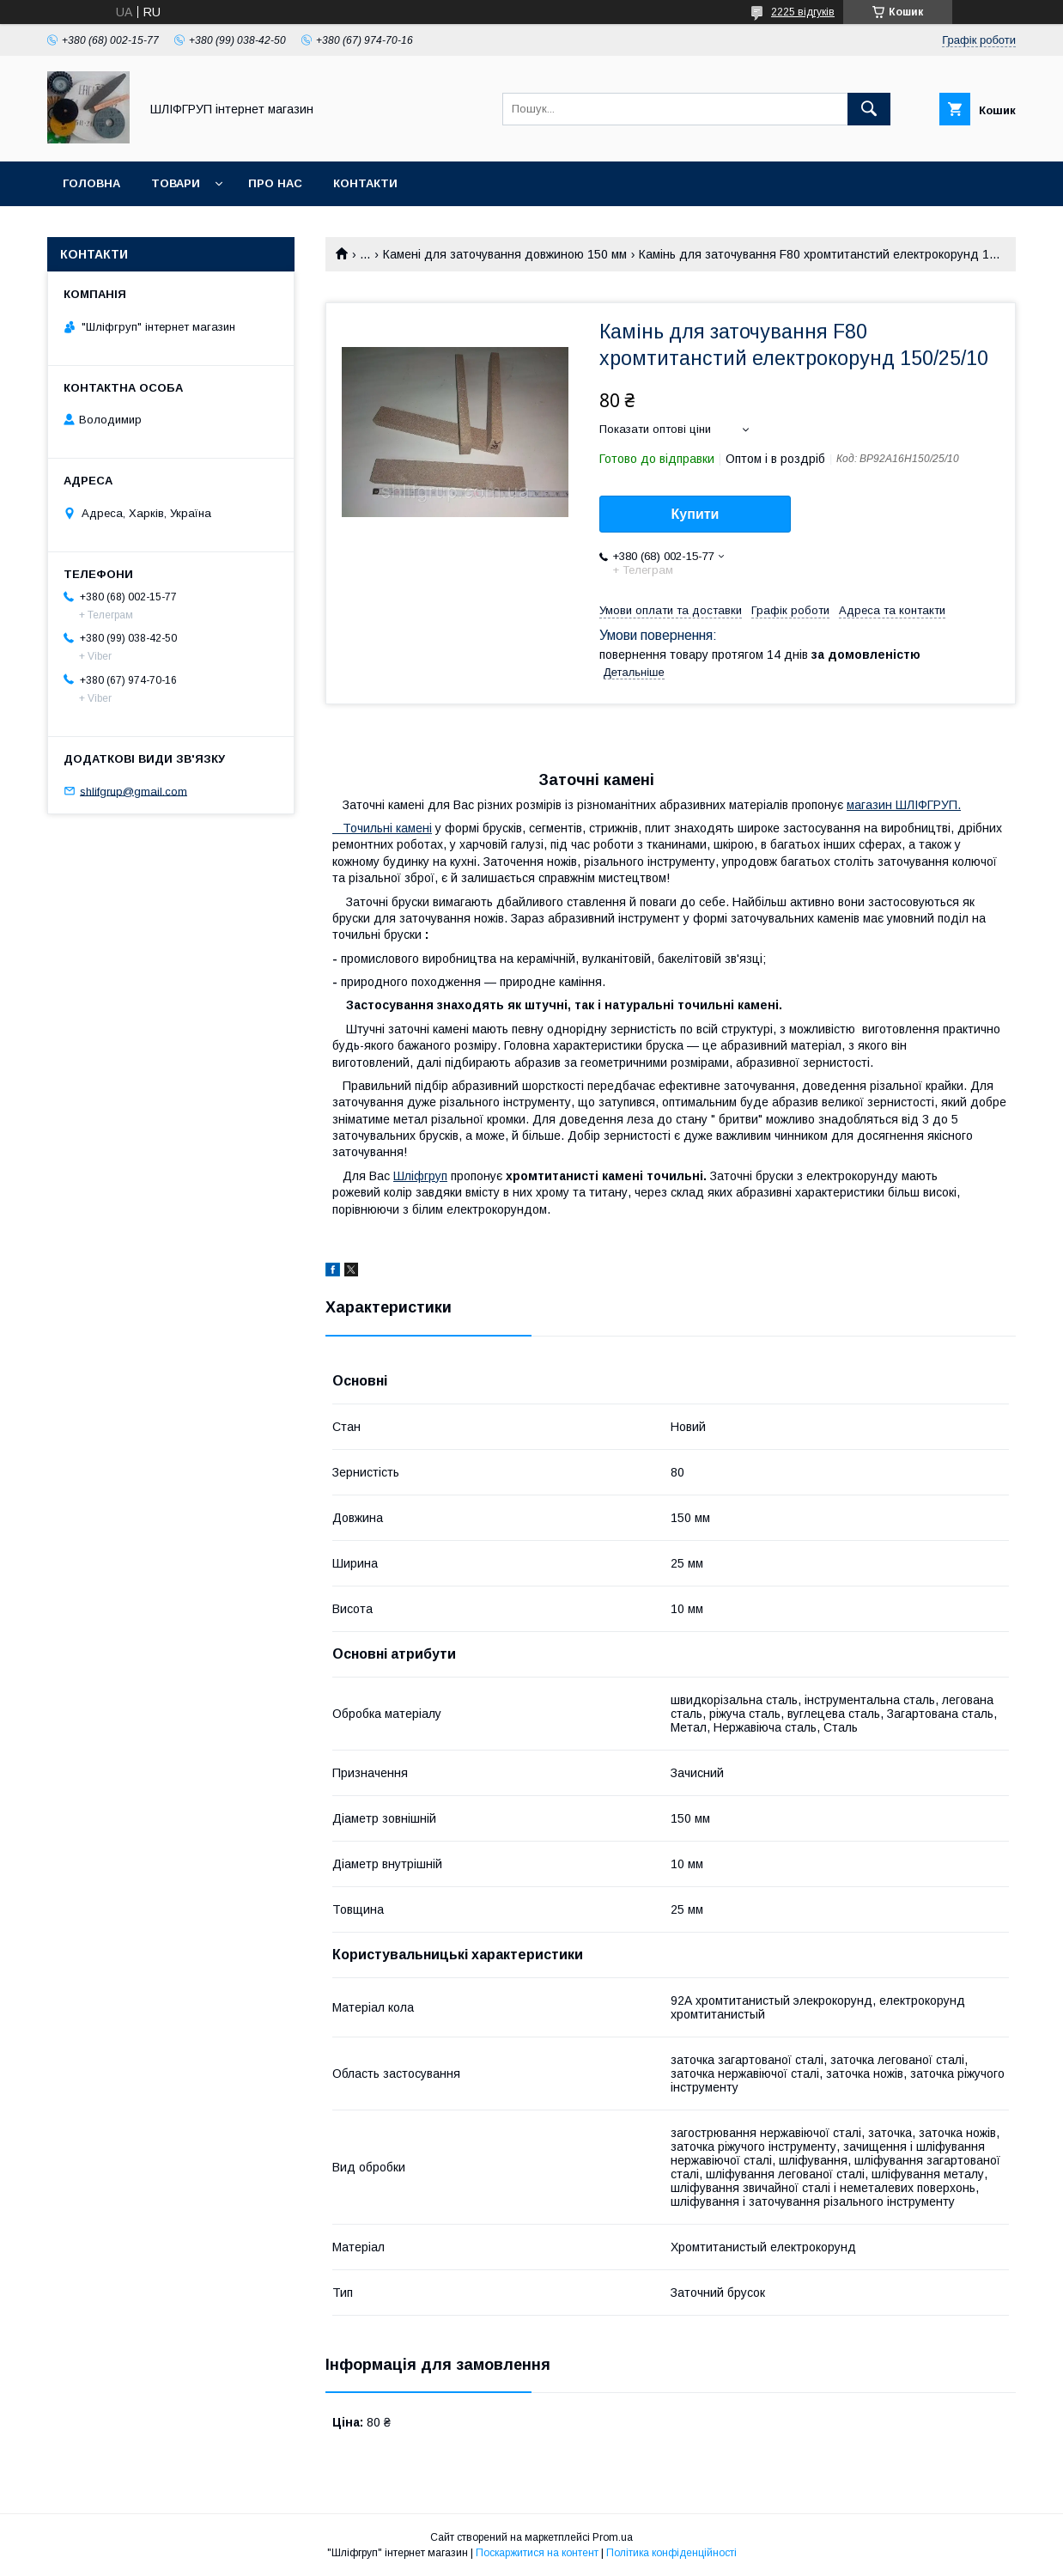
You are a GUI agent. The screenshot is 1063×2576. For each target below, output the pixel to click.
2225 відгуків (803, 12)
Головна (91, 183)
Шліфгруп (420, 1176)
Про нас (275, 183)
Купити (695, 514)
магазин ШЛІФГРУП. (904, 805)
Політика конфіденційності (671, 2553)
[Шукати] (868, 109)
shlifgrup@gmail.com (133, 790)
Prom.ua (612, 2537)
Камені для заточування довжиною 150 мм (505, 254)
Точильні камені (382, 828)
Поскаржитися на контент (537, 2553)
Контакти (365, 183)
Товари (175, 183)
